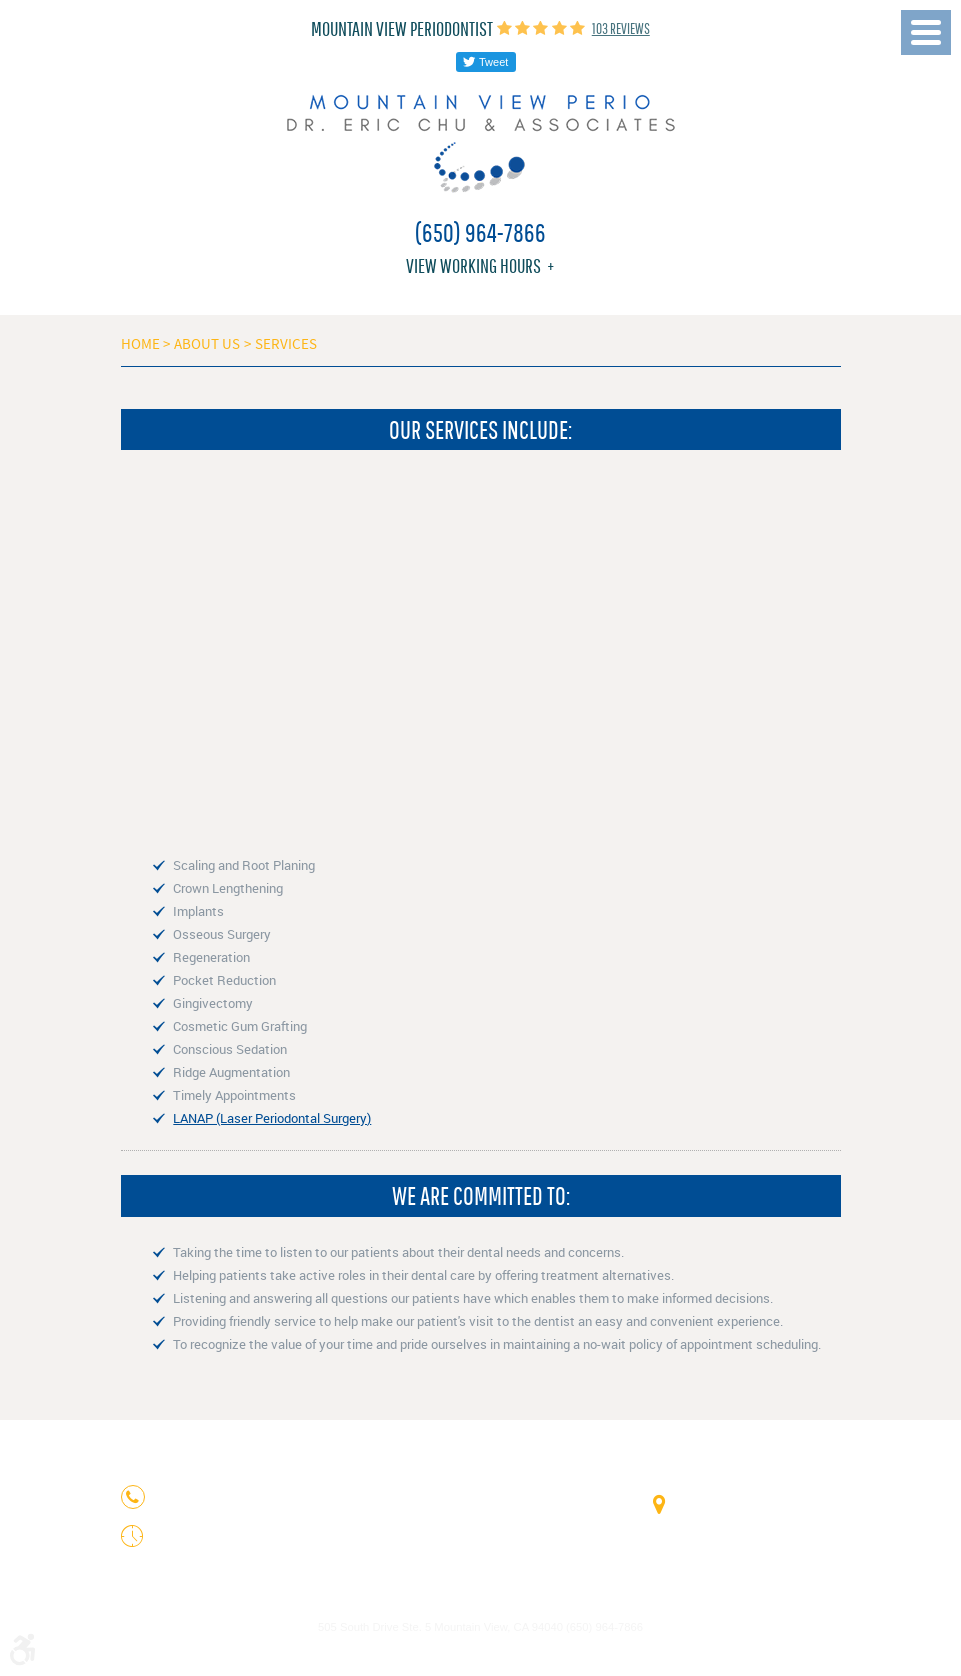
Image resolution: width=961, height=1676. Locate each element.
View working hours (473, 265)
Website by (481, 1653)
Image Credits (445, 1602)
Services (286, 344)
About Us (207, 344)
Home (140, 344)
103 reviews (621, 28)
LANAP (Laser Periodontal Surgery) (272, 1118)
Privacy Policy (515, 1602)
